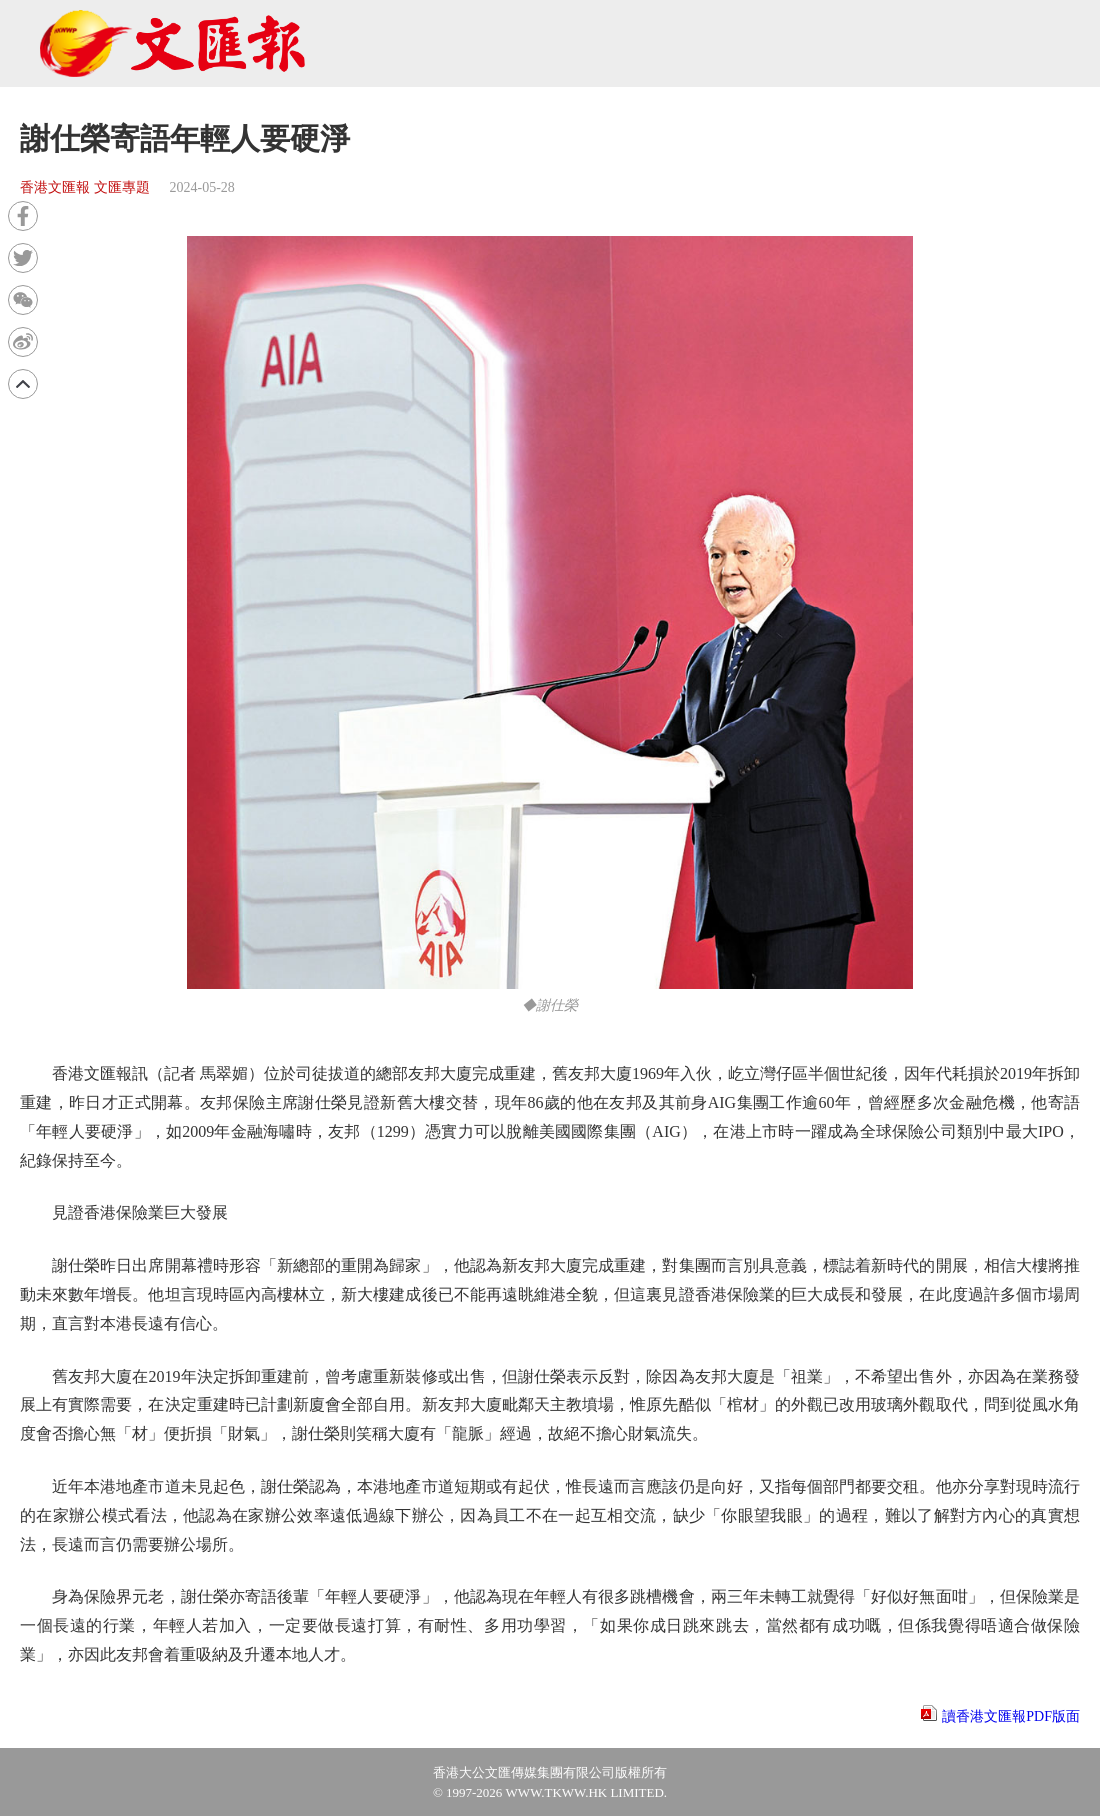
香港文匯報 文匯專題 (85, 187)
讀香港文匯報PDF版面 (1011, 1716)
